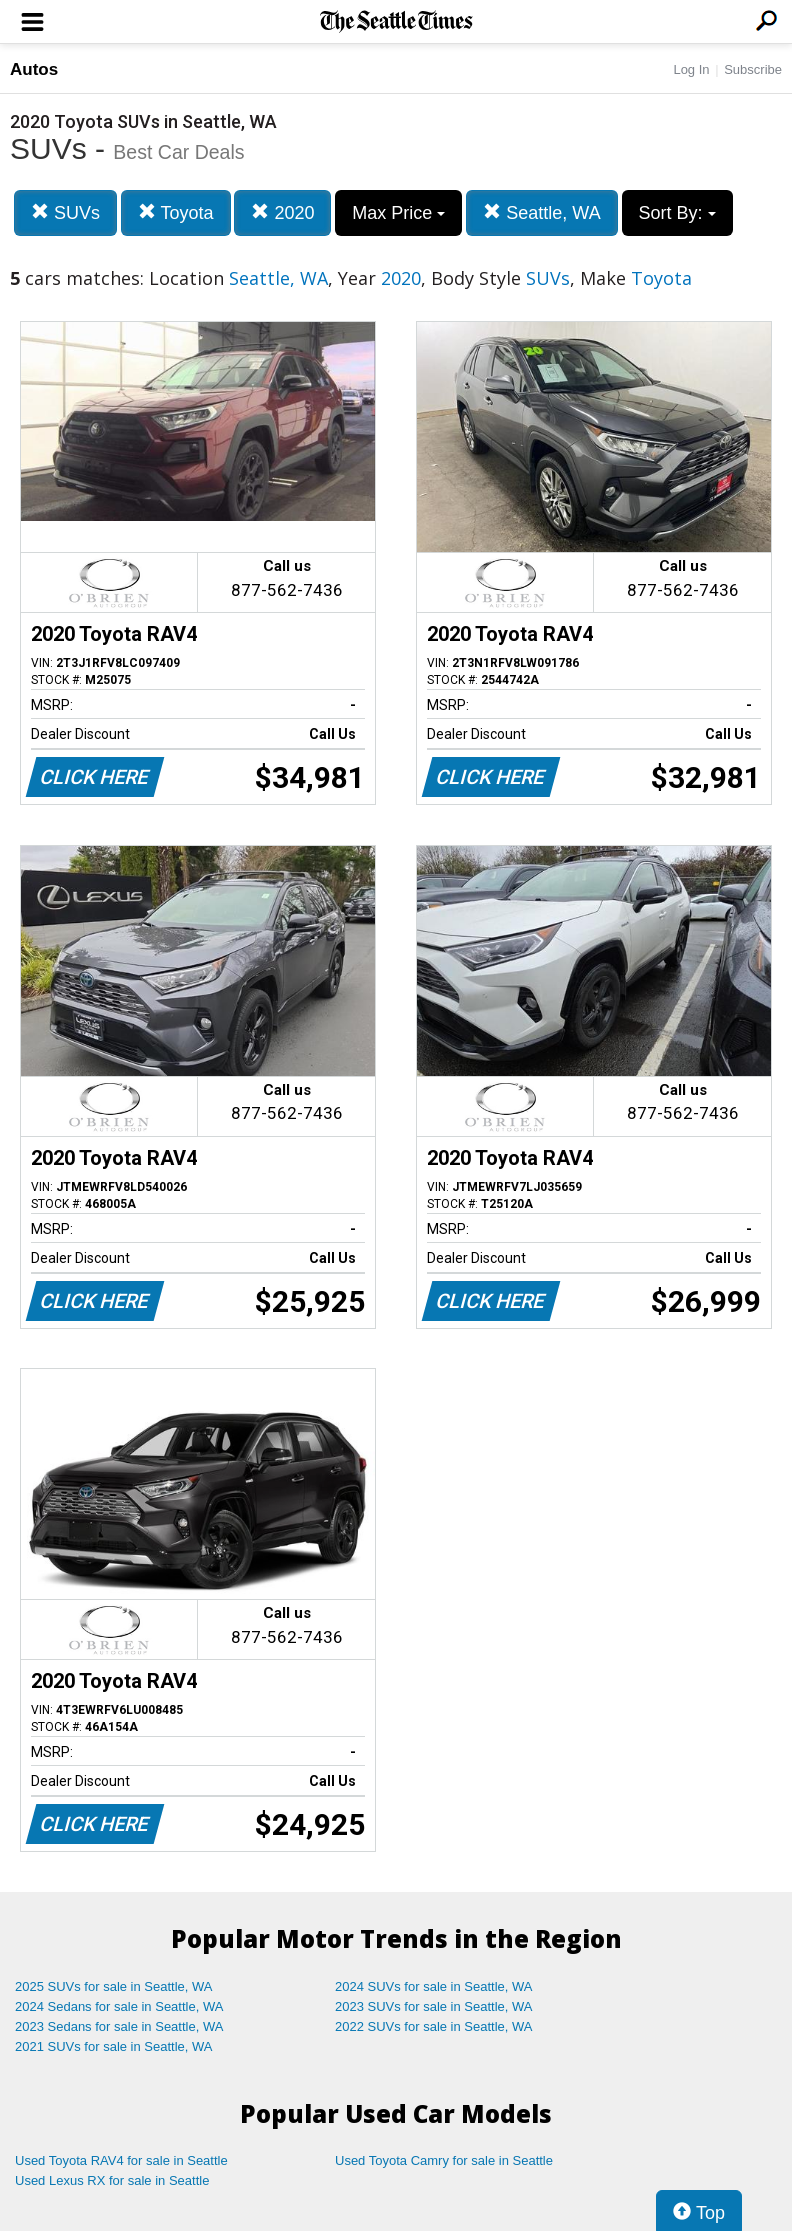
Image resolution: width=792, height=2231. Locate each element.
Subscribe (753, 69)
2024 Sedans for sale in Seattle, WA (119, 2006)
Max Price (398, 213)
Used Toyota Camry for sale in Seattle (444, 2160)
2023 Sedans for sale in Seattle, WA (119, 2026)
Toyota (176, 212)
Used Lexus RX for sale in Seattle (112, 2180)
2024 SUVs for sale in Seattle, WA (434, 1986)
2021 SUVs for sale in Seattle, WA (114, 2046)
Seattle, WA (541, 212)
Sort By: (677, 213)
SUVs (65, 212)
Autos (34, 69)
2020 (282, 212)
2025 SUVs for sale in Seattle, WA (114, 1986)
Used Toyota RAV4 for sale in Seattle (121, 2160)
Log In (691, 69)
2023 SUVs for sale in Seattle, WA (434, 2006)
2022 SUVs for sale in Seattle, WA (434, 2026)
